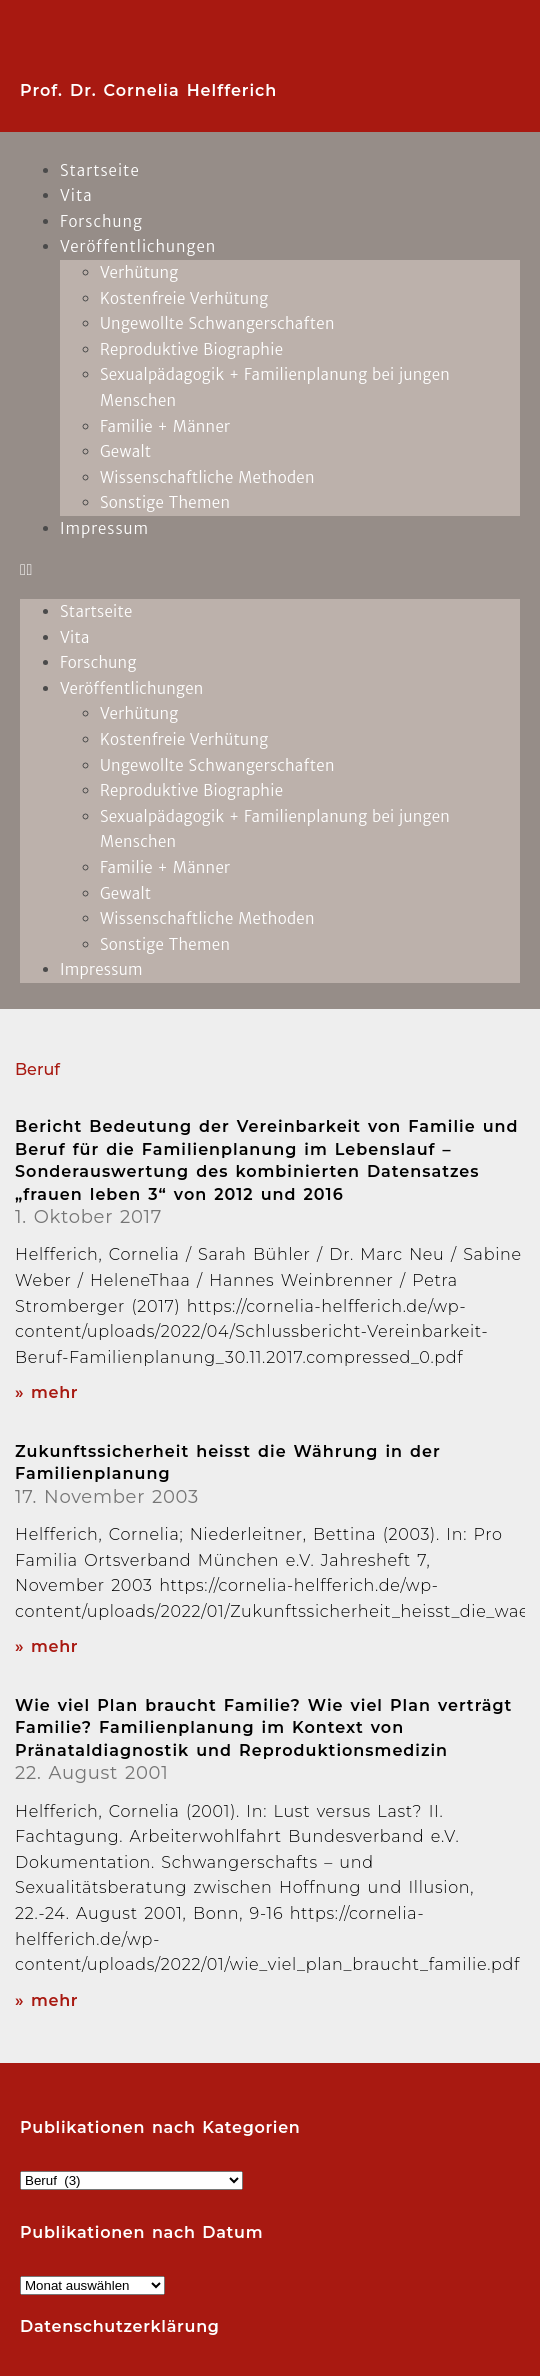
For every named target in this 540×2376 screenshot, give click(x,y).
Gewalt (125, 451)
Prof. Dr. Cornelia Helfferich (148, 90)
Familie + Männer (165, 426)
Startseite (100, 170)
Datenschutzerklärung (120, 2326)
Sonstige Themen (165, 502)
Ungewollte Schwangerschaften (217, 323)
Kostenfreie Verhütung (184, 298)
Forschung (98, 662)
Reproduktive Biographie (191, 349)
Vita (75, 637)
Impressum (104, 528)
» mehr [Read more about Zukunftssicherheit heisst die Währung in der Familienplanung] (46, 1646)
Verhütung (139, 272)
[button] (270, 570)
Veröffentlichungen (138, 246)
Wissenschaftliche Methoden (207, 477)
